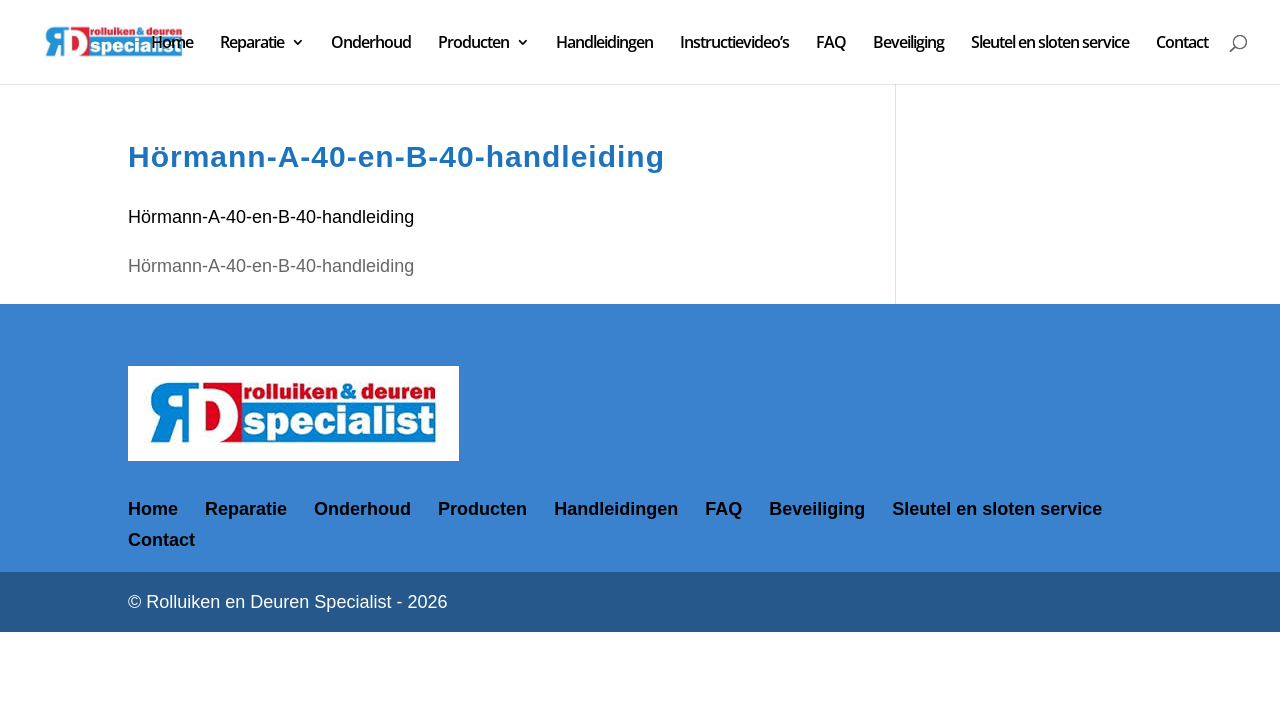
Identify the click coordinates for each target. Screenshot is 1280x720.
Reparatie (252, 44)
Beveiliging (908, 44)
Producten (473, 44)
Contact (1182, 44)
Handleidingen (604, 44)
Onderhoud (371, 44)
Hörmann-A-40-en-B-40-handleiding (271, 217)
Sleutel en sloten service (1050, 44)
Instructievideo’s (734, 44)
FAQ (831, 44)
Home (172, 44)
